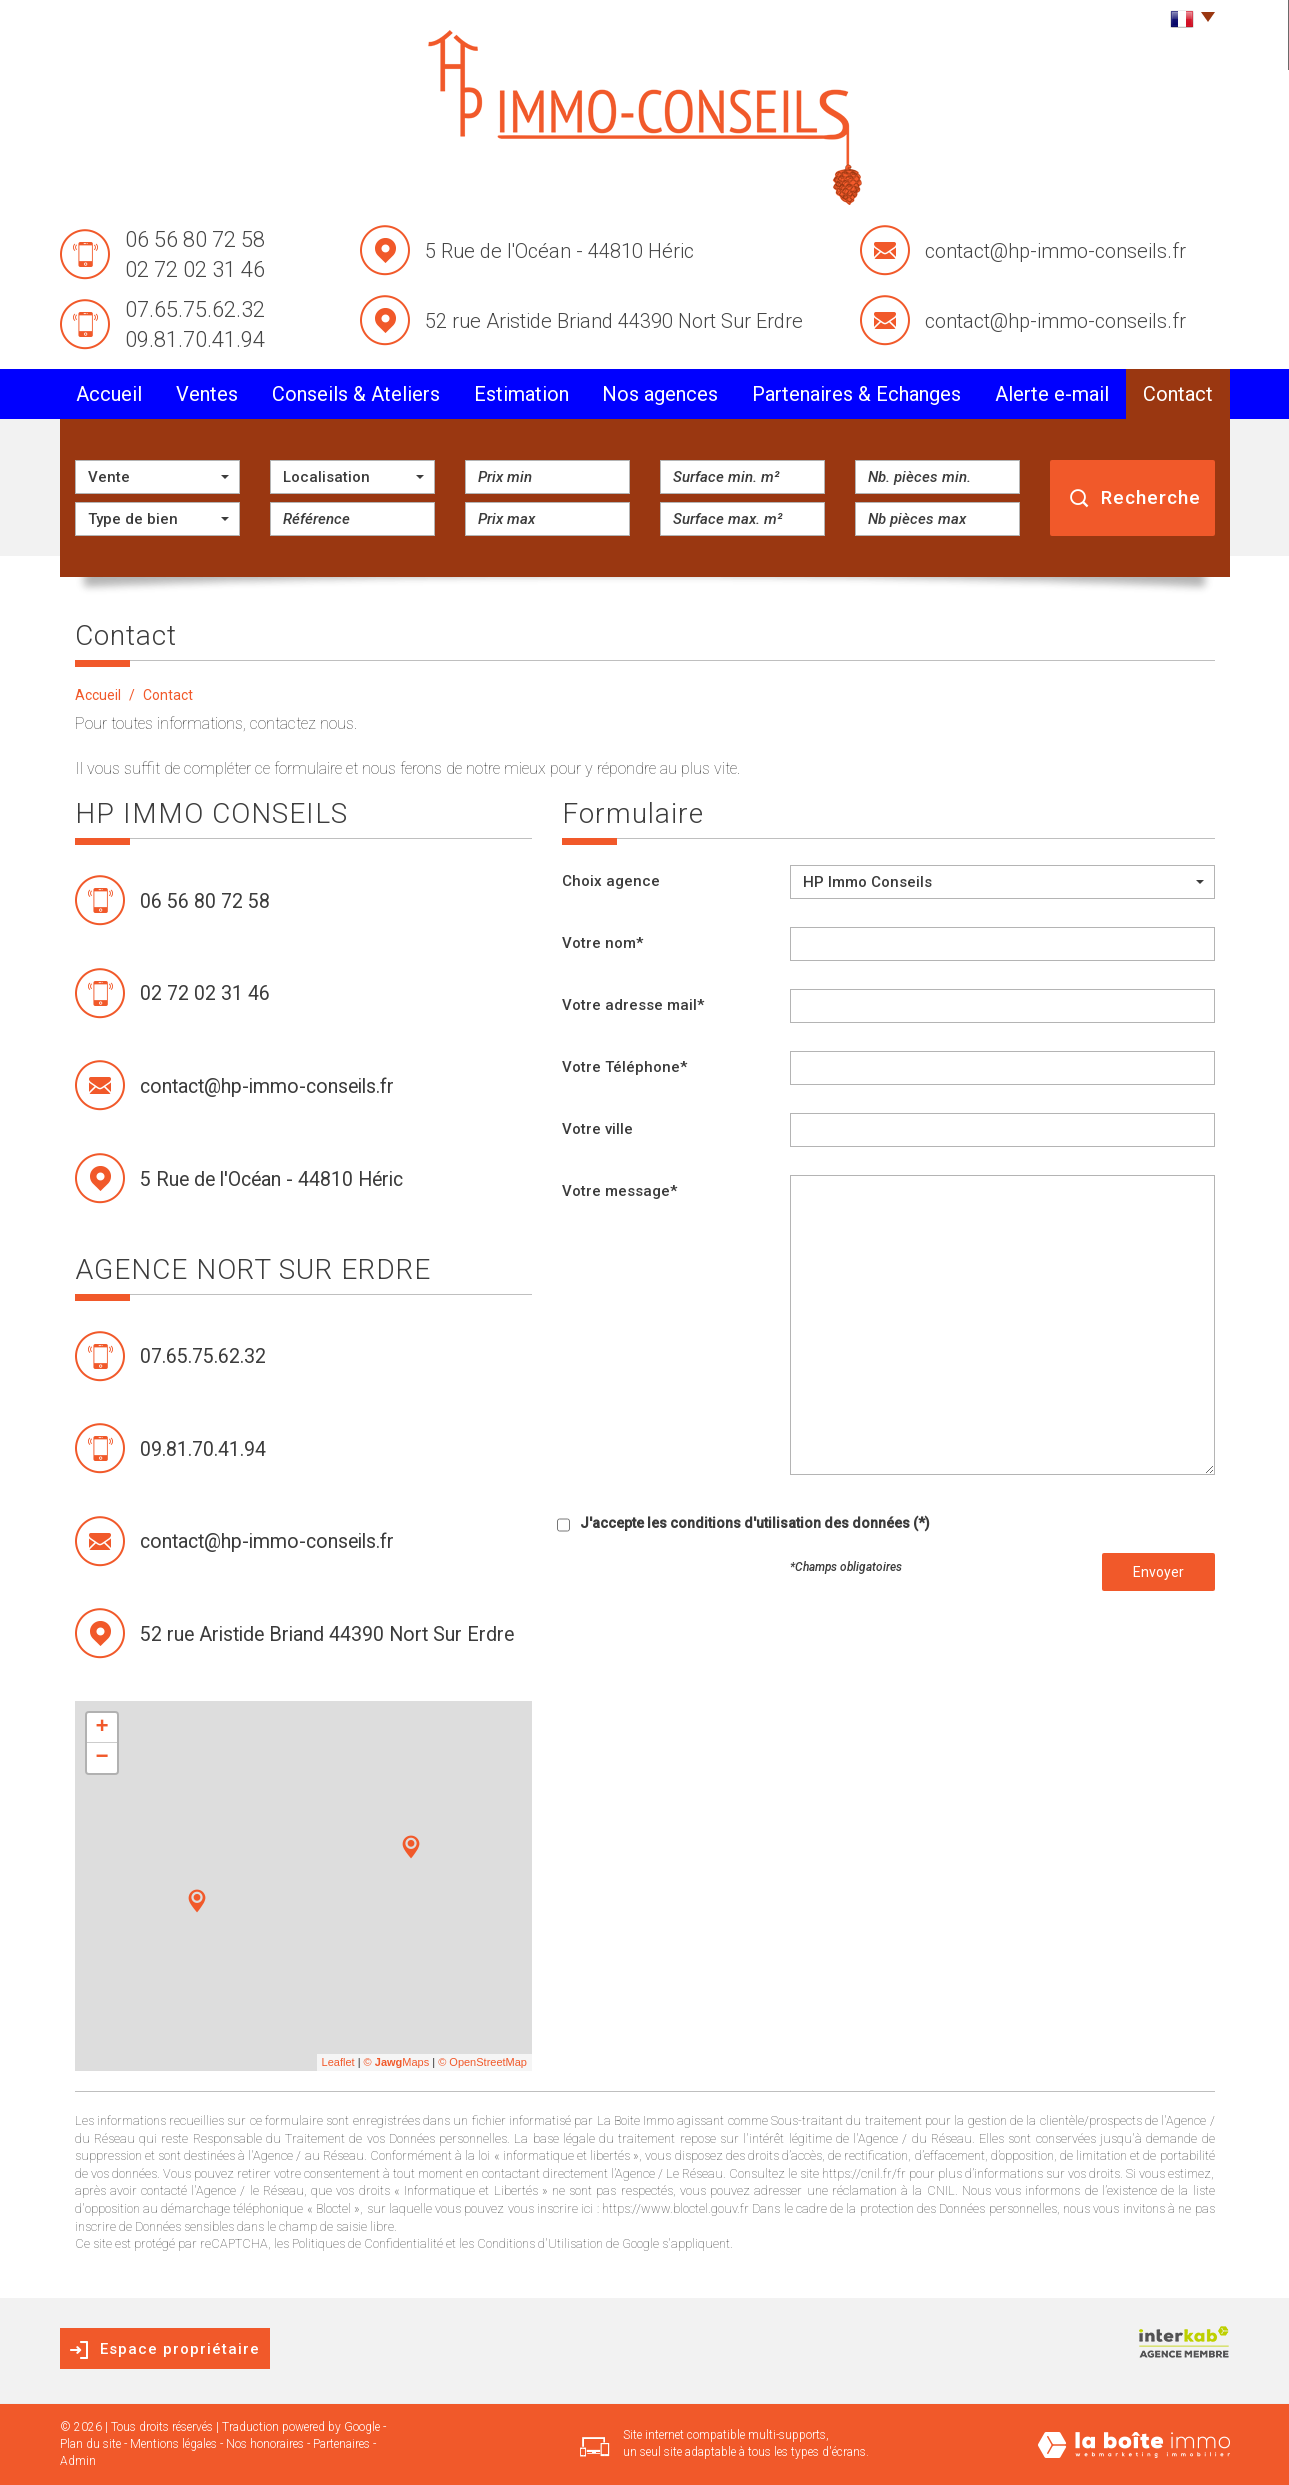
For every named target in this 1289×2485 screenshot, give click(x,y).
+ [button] (101, 1728)
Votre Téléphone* (624, 1067)
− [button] (101, 1758)
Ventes (207, 394)
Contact (1178, 394)
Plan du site (90, 2444)
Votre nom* (602, 943)
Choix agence (611, 881)
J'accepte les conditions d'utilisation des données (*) (755, 1523)
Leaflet (338, 2062)
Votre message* (619, 1191)
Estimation (521, 394)
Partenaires (341, 2444)
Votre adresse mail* (633, 1005)
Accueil (109, 394)
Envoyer (1158, 1572)
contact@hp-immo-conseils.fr (1055, 251)
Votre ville (597, 1129)
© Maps (397, 2062)
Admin (78, 2461)
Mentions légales (173, 2444)
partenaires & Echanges (856, 394)
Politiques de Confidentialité (367, 2243)
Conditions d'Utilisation (540, 2243)
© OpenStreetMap (482, 2062)
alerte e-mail (1052, 394)
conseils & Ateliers (356, 394)
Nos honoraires (265, 2444)
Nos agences (660, 394)
